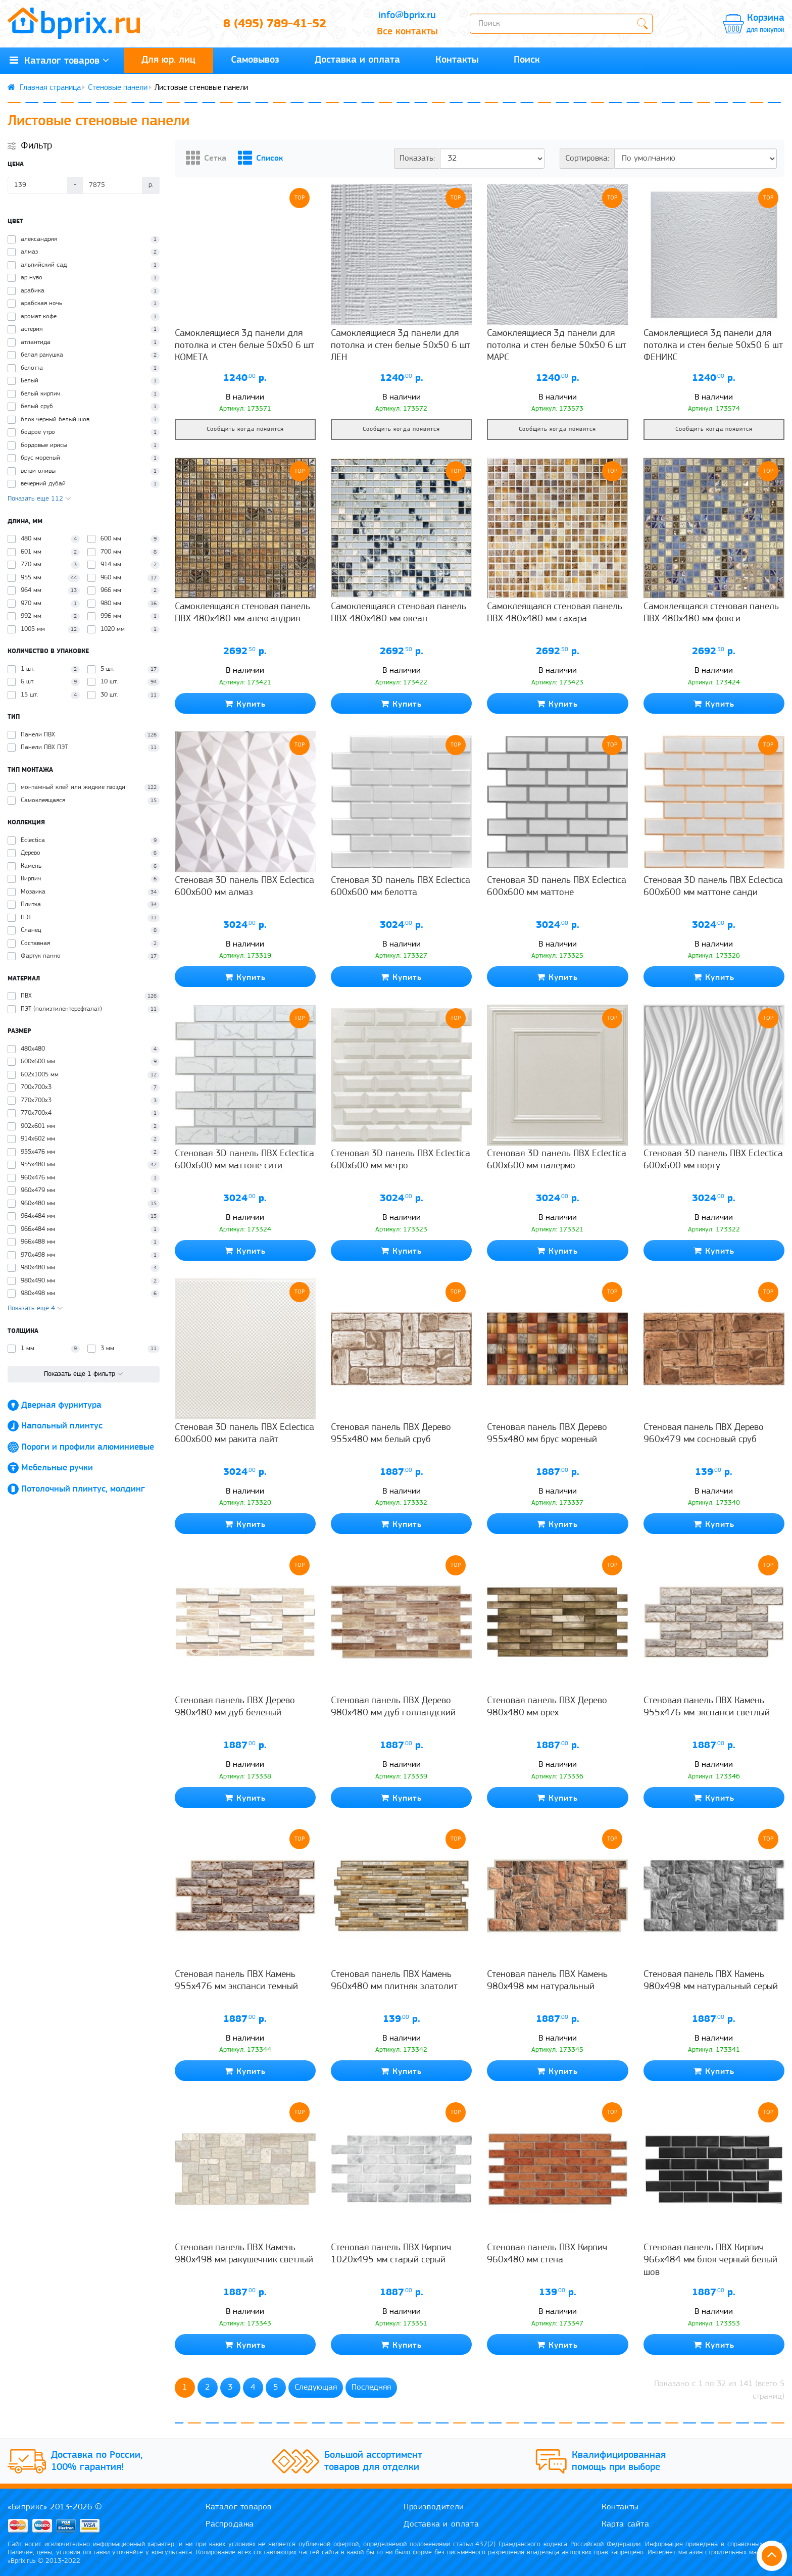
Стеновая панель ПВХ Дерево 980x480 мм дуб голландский (393, 1707)
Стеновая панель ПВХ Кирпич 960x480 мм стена (547, 2254)
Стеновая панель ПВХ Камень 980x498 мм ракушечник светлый (244, 2254)
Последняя (371, 2387)
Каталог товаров (239, 2507)
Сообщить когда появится (245, 429)
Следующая (315, 2387)
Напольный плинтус (62, 1426)
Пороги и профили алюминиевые (87, 1447)
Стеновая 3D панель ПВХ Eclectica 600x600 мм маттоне (556, 887)
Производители (434, 2507)
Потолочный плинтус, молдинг (83, 1489)
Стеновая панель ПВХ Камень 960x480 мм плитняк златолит (394, 1981)
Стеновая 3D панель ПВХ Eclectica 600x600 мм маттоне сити (244, 1160)
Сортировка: (587, 158)
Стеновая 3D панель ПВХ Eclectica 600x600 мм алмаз (244, 887)
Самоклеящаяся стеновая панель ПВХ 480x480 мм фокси (711, 613)
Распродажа (230, 2524)
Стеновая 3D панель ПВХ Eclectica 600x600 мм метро (400, 1160)
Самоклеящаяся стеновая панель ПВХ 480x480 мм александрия (242, 613)
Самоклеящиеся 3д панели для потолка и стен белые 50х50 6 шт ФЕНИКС (713, 346)
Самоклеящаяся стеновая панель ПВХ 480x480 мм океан (398, 613)
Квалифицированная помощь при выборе (619, 2461)
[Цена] (38, 185)
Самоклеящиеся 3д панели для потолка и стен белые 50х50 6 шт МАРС (556, 346)
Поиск (527, 60)
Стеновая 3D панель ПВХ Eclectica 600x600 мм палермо (556, 1160)
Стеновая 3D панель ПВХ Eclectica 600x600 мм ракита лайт (244, 1434)
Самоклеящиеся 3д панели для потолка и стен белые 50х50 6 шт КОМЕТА (244, 346)
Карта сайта (626, 2524)
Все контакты (407, 32)
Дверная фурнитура (61, 1405)
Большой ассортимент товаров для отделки (373, 2461)
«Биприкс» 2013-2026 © (55, 2507)
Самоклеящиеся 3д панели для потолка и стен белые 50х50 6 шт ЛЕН (400, 346)
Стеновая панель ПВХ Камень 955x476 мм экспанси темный (236, 1981)
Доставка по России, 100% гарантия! (96, 2461)
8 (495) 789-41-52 (274, 24)
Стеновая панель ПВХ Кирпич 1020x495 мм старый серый (391, 2254)
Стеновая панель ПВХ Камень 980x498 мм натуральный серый (710, 1981)
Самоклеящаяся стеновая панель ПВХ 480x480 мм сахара (554, 613)
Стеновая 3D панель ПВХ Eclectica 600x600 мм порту (713, 1160)
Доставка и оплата (357, 60)
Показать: (417, 158)
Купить (245, 704)
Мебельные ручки (57, 1468)
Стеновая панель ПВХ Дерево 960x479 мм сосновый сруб (703, 1434)
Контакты (456, 60)
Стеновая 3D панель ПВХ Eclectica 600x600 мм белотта (400, 887)
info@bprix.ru (407, 16)
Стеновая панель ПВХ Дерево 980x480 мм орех (547, 1707)
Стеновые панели (117, 88)
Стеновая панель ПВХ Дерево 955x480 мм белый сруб (391, 1434)
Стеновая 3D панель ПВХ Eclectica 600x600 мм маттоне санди (713, 887)
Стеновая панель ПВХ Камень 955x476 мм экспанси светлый (706, 1707)
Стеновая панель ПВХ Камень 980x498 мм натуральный (547, 1981)
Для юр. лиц (168, 60)
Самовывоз (255, 60)
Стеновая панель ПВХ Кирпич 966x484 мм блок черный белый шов (710, 2260)
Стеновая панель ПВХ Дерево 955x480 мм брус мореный (547, 1434)
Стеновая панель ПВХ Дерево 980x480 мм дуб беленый (235, 1707)
